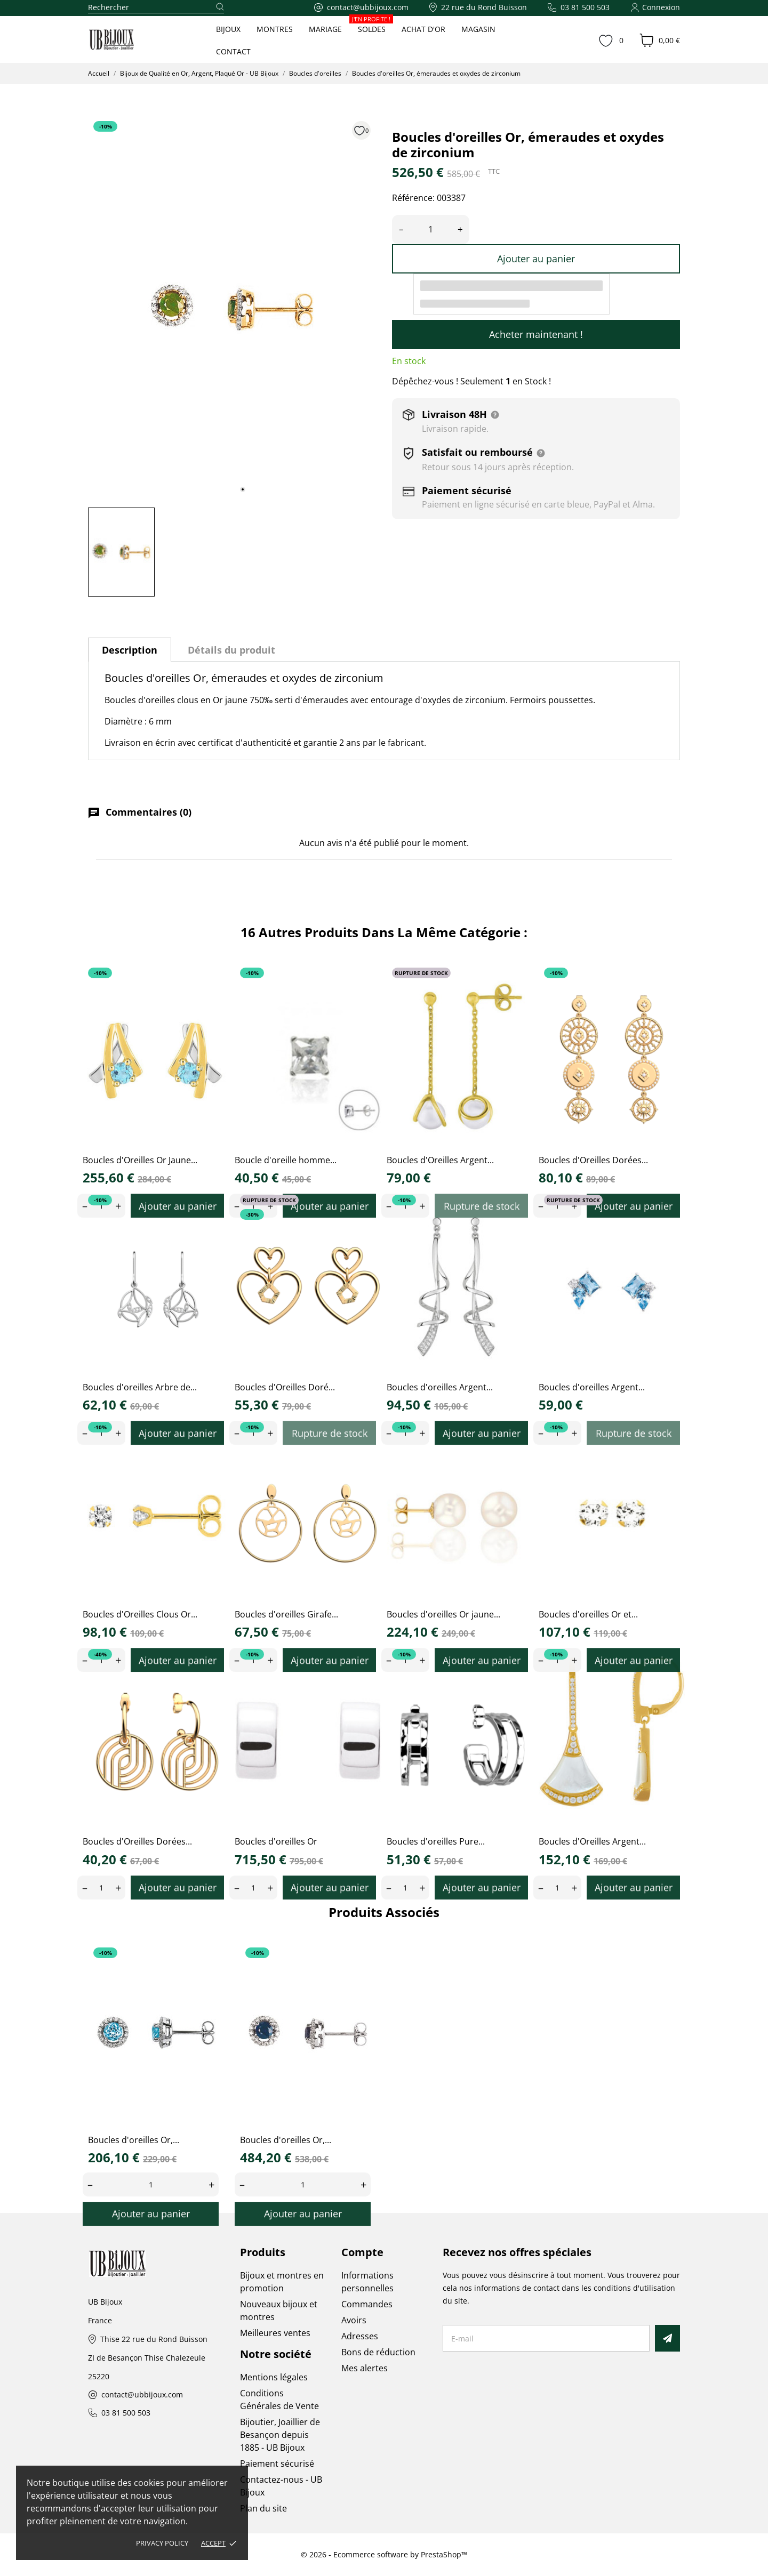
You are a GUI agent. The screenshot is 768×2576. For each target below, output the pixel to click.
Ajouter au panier (536, 258)
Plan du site (263, 2508)
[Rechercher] (156, 7)
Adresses (359, 2336)
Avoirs (353, 2320)
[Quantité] (430, 229)
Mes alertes (364, 2368)
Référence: (413, 198)
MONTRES (275, 29)
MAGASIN (478, 29)
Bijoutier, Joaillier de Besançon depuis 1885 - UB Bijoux (280, 2434)
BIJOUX (228, 29)
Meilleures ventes (275, 2333)
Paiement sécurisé (277, 2463)
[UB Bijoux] (131, 40)
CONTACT (233, 51)
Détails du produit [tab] (231, 649)
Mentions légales (274, 2377)
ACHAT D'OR (423, 29)
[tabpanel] (232, 308)
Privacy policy (162, 2543)
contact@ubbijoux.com (142, 2395)
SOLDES (372, 26)
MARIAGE (325, 29)
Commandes (367, 2304)
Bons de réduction (378, 2352)
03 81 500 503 (125, 2413)
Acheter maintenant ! (536, 334)
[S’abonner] (667, 2338)
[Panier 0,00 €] (659, 40)
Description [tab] (129, 649)
